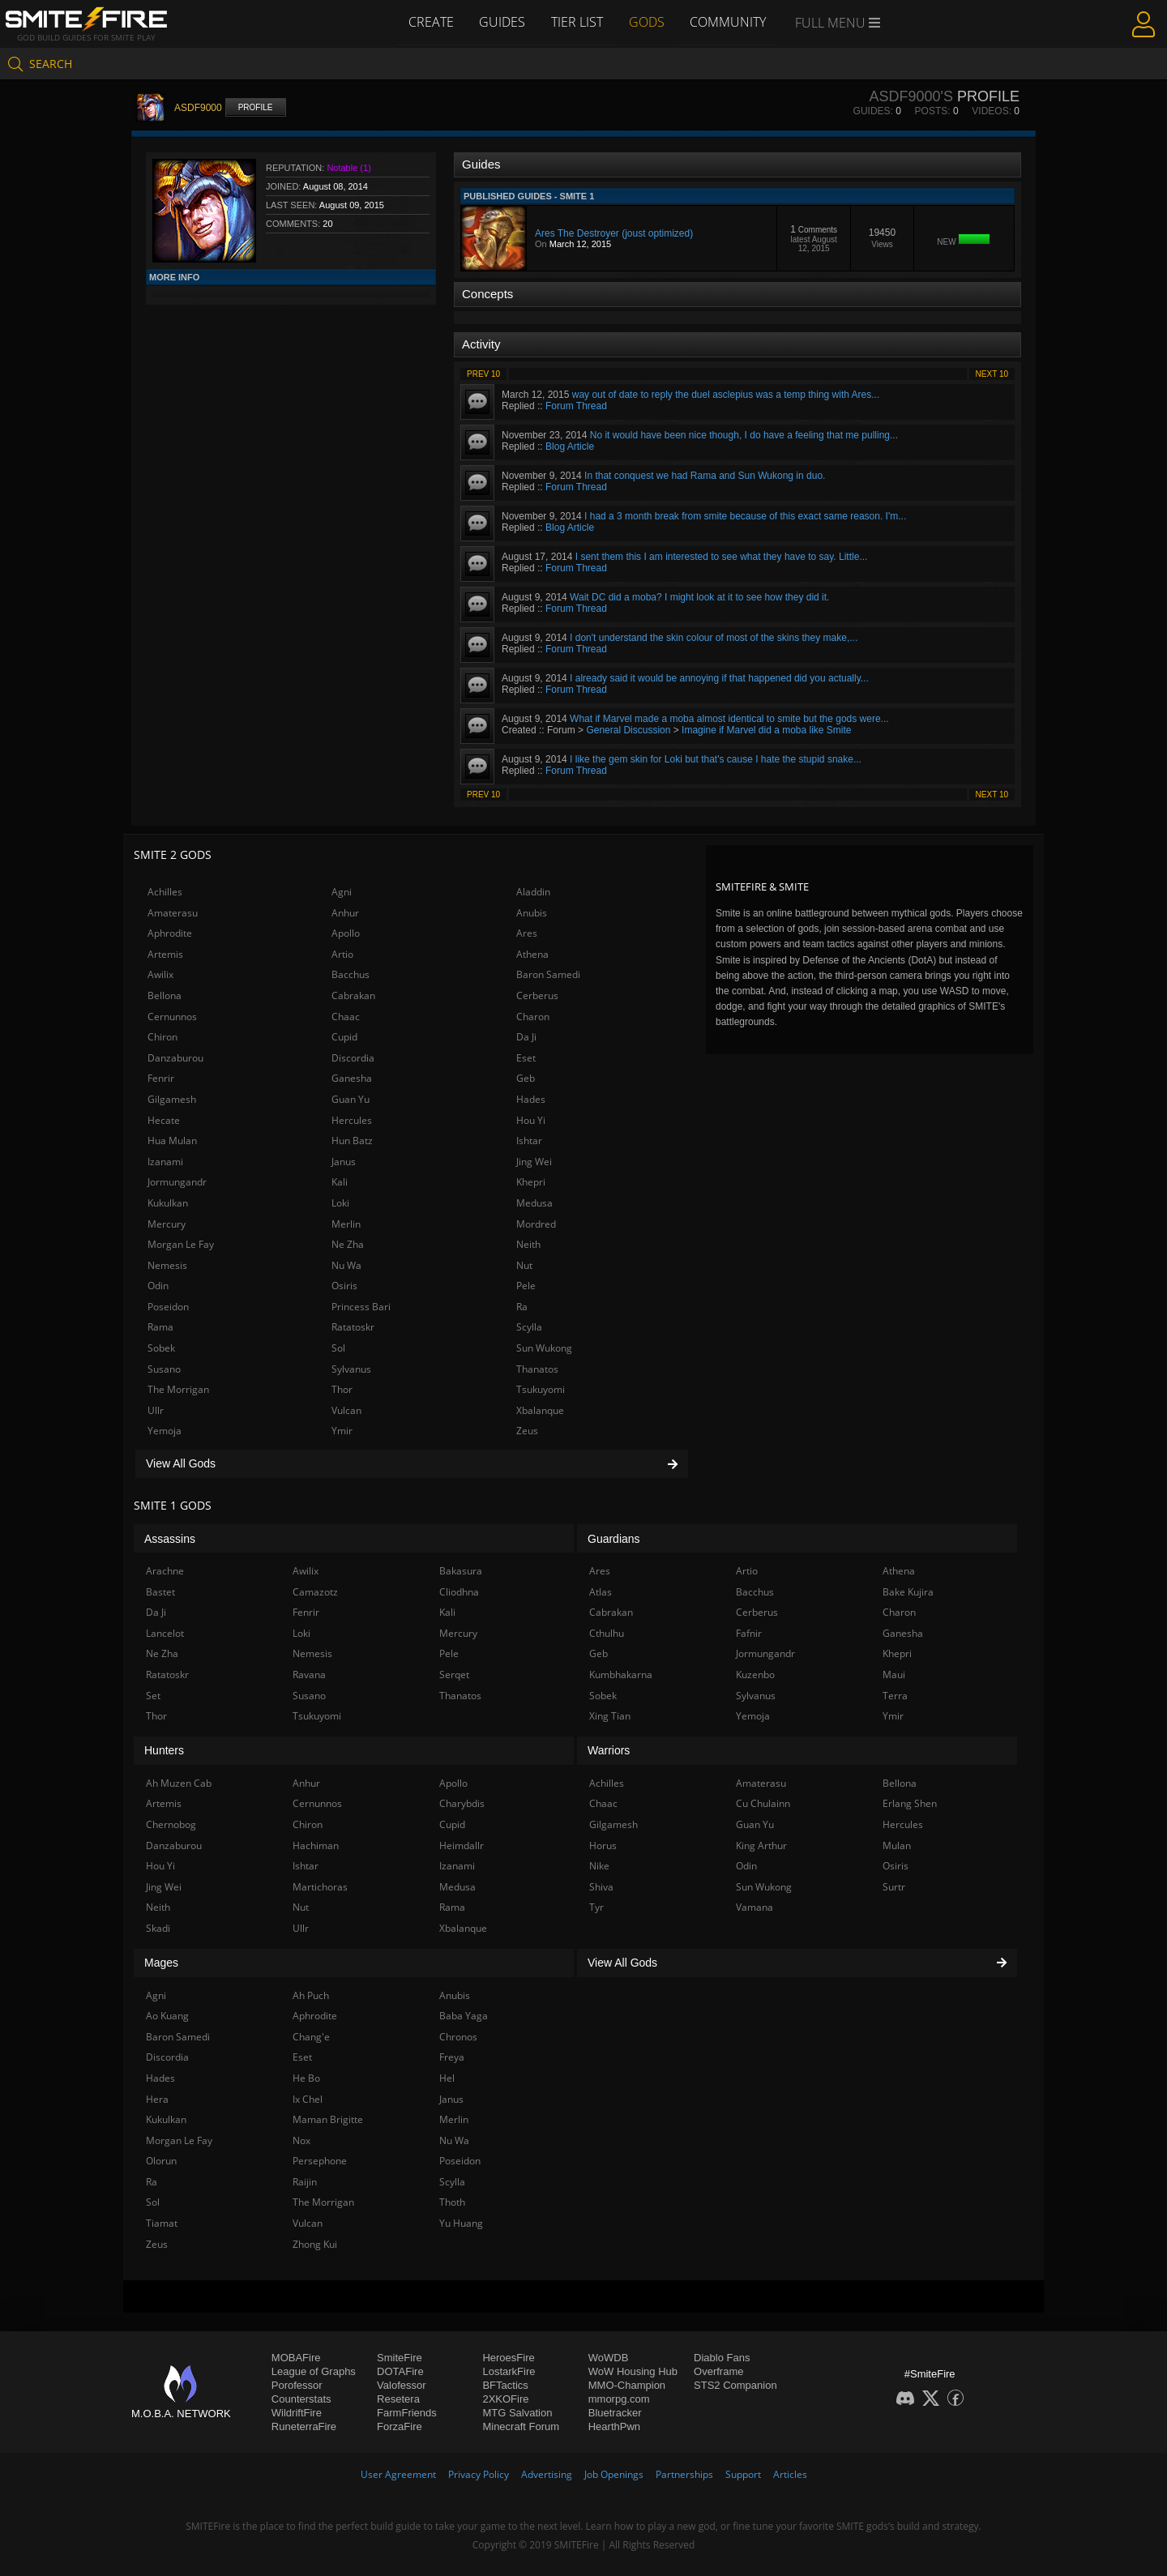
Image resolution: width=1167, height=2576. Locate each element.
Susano (164, 1369)
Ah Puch (311, 1995)
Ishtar (529, 1140)
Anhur (345, 913)
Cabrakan (353, 995)
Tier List (577, 22)
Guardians (614, 1538)
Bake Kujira (908, 1592)
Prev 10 (483, 374)
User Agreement (398, 2474)
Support (743, 2474)
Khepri (530, 1182)
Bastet (160, 1592)
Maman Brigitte (328, 2119)
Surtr (894, 1887)
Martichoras (320, 1887)
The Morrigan (178, 1389)
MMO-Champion (626, 2385)
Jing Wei (534, 1161)
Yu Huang (461, 2223)
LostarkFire (508, 2371)
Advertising (546, 2474)
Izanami (165, 1161)
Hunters (164, 1750)
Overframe (718, 2371)
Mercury (166, 1224)
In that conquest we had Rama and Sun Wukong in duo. (704, 475)
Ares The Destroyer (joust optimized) (614, 233)
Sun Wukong (544, 1348)
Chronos (458, 2037)
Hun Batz (352, 1140)
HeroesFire (508, 2358)
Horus (603, 1845)
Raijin (305, 2182)
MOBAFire (296, 2358)
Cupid (344, 1037)
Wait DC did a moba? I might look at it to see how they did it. (699, 597)
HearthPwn (614, 2426)
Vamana (754, 1907)
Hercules (351, 1120)
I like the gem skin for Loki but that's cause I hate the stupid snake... (715, 759)
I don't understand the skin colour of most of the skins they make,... (713, 637)
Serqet (454, 1674)
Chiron (162, 1037)
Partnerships (684, 2474)
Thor (342, 1389)
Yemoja (164, 1431)
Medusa (534, 1203)
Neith (528, 1244)
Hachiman (316, 1845)
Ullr (155, 1410)
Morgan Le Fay (180, 1244)
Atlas (600, 1592)
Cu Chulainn (763, 1803)
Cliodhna (459, 1592)
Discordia (352, 1058)
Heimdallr (461, 1845)
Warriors (609, 1750)
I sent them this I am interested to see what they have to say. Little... (721, 556)
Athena (532, 954)
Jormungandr (177, 1182)
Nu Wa (346, 1265)
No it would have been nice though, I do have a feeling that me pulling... (744, 435)
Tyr (596, 1907)
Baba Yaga (463, 2016)
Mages (161, 1962)
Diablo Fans (722, 2358)
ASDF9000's (911, 96)
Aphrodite (169, 933)
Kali (339, 1182)
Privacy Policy (478, 2474)
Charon (532, 1016)
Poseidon (168, 1307)
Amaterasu (172, 913)
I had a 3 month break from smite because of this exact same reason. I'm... (745, 516)
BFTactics (505, 2385)
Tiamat (161, 2223)
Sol (338, 1348)
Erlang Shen (910, 1803)
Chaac (345, 1016)
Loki (340, 1203)
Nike (599, 1866)
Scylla (529, 1327)
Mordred (536, 1224)
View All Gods (412, 1463)
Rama (160, 1327)
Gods (647, 22)
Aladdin (533, 892)
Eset (526, 1058)
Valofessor (401, 2385)
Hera (157, 2099)
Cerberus (537, 995)
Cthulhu (606, 1633)
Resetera (398, 2399)
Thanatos (537, 1369)
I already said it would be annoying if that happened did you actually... (719, 678)
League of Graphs (313, 2371)
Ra (522, 1307)
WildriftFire (296, 2413)
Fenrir (160, 1078)
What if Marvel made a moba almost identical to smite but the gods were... (729, 718)
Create (430, 22)
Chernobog (171, 1824)
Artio (342, 954)
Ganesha (351, 1078)
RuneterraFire (303, 2426)
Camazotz (315, 1592)
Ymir (342, 1431)
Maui (894, 1674)
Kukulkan (167, 1203)
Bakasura (460, 1571)
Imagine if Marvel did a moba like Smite (766, 730)
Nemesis (167, 1265)
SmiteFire (399, 2358)
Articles (790, 2474)
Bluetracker (615, 2413)
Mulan (897, 1845)
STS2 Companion (735, 2385)
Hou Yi (530, 1120)
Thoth (452, 2202)
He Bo (306, 2078)
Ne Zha (347, 1244)
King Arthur (761, 1845)
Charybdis (462, 1803)
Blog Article (569, 446)
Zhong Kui (315, 2244)
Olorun (161, 2161)
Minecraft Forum (520, 2426)
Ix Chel (308, 2099)
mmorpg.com (619, 2399)
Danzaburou (175, 1058)
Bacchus (350, 974)
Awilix (160, 974)
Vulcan (346, 1410)
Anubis (531, 913)
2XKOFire (505, 2399)
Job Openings (613, 2474)
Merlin (346, 1224)
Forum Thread (576, 406)
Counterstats (301, 2399)
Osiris (344, 1285)
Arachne (165, 1571)
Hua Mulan (172, 1140)
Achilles (164, 892)
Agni (341, 892)
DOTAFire (400, 2371)
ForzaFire (399, 2426)
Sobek (161, 1348)
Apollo (345, 933)
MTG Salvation (517, 2413)
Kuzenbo (755, 1674)
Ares (526, 933)
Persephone (320, 2161)
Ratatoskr (352, 1327)
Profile (255, 107)
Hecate (163, 1120)
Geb (525, 1078)
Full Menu (838, 23)
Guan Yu (350, 1099)
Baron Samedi (548, 974)
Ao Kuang (167, 2016)
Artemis (165, 954)
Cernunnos (172, 1016)
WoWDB (608, 2358)
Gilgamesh (171, 1099)
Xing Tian (610, 1716)
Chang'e (311, 2037)
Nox (301, 2140)
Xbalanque (540, 1410)
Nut (524, 1265)
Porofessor (297, 2385)
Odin (158, 1285)
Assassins (169, 1538)
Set (153, 1695)
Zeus (527, 1431)
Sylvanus (351, 1369)
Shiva (601, 1887)
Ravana (309, 1674)
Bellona (164, 995)
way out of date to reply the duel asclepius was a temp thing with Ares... (726, 394)
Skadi (158, 1928)
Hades (530, 1099)
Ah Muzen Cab (179, 1783)
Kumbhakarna (620, 1674)
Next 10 (992, 374)
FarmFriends (407, 2413)
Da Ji (526, 1037)
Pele (526, 1285)
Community (728, 22)
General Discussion (628, 730)
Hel (447, 2078)
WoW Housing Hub (633, 2371)
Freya (451, 2057)
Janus (343, 1161)
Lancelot (165, 1633)
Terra (895, 1695)
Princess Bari (361, 1307)
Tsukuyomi (540, 1389)
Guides (502, 22)
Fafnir (749, 1633)
